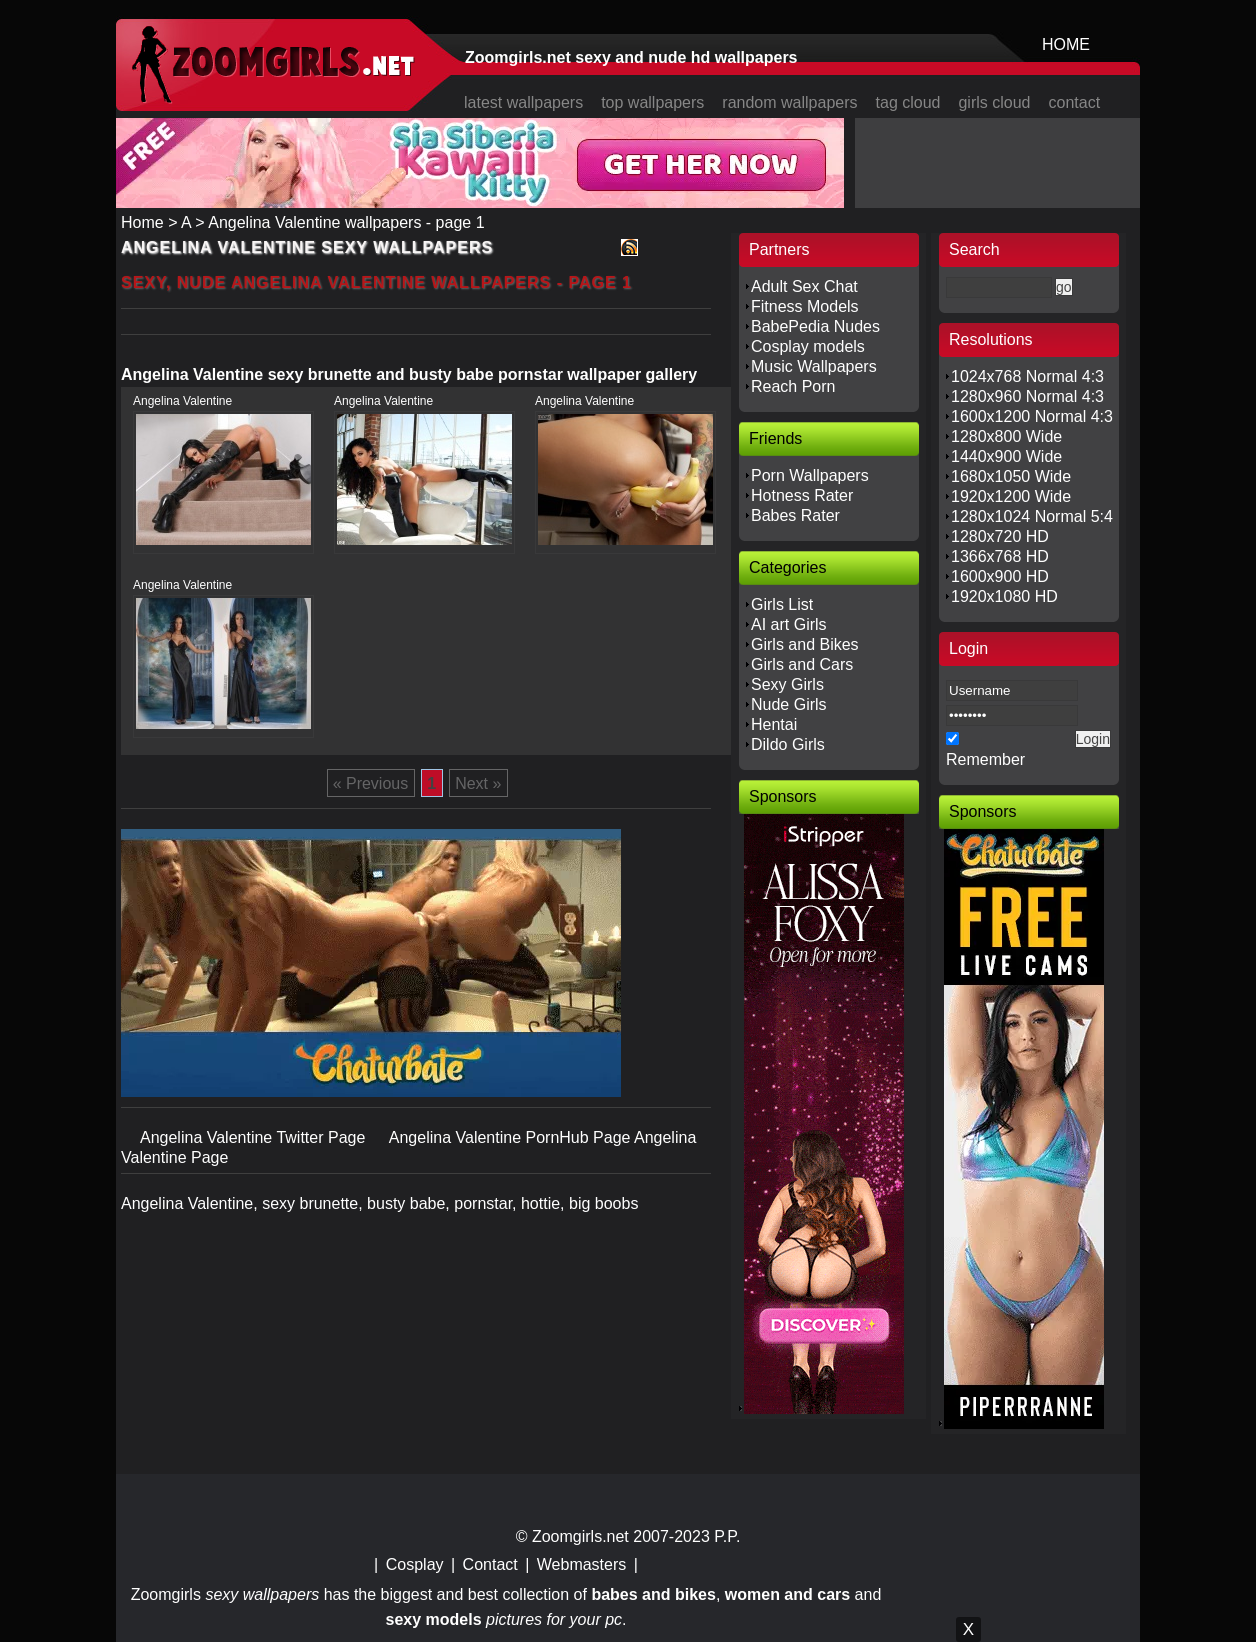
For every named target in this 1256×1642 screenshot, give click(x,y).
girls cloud (994, 102)
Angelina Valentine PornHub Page (511, 1137)
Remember (985, 759)
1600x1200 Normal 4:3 (1032, 416)
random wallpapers (789, 102)
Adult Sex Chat (804, 286)
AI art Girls (789, 624)
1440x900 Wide (1006, 456)
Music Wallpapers (814, 366)
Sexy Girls (787, 684)
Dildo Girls (788, 744)
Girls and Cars (802, 664)
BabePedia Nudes (815, 326)
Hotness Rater (802, 495)
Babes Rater (795, 515)
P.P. (727, 1536)
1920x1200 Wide (1011, 496)
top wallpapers (652, 102)
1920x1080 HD (1004, 596)
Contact (490, 1564)
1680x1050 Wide (1011, 476)
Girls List (782, 604)
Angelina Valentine (182, 401)
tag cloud (908, 102)
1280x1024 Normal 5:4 (1032, 516)
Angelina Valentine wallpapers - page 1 (346, 222)
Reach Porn (793, 386)
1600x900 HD (1000, 576)
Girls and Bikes (805, 644)
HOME (1066, 44)
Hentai (774, 724)
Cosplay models (808, 346)
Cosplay (415, 1564)
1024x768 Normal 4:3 (1027, 376)
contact (1075, 102)
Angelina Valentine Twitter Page (255, 1137)
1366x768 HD (1000, 556)
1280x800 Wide (1006, 436)
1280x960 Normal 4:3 (1027, 396)
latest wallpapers (523, 102)
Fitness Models (805, 306)
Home (142, 222)
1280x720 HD (1000, 536)
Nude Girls (789, 704)
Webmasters (582, 1564)
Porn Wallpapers (810, 475)
